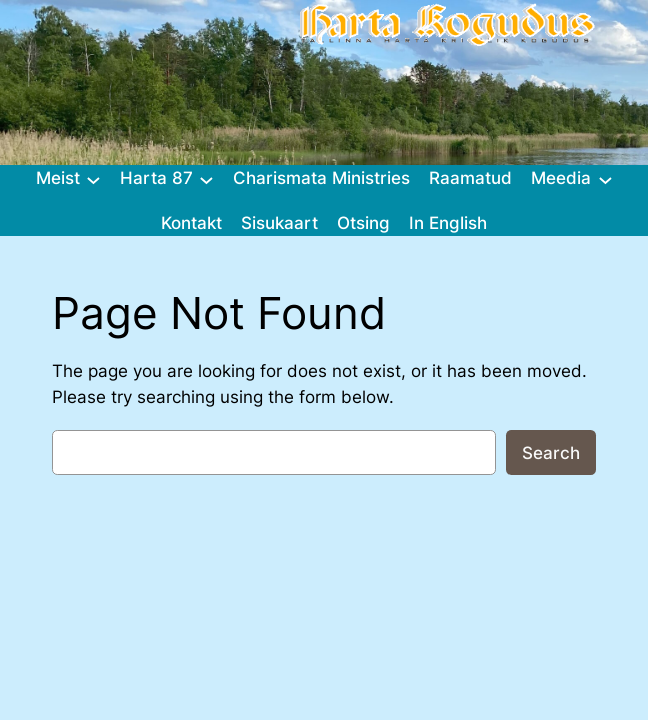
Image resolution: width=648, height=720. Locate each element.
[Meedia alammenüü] (605, 178)
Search (551, 453)
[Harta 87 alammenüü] (206, 178)
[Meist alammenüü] (93, 178)
